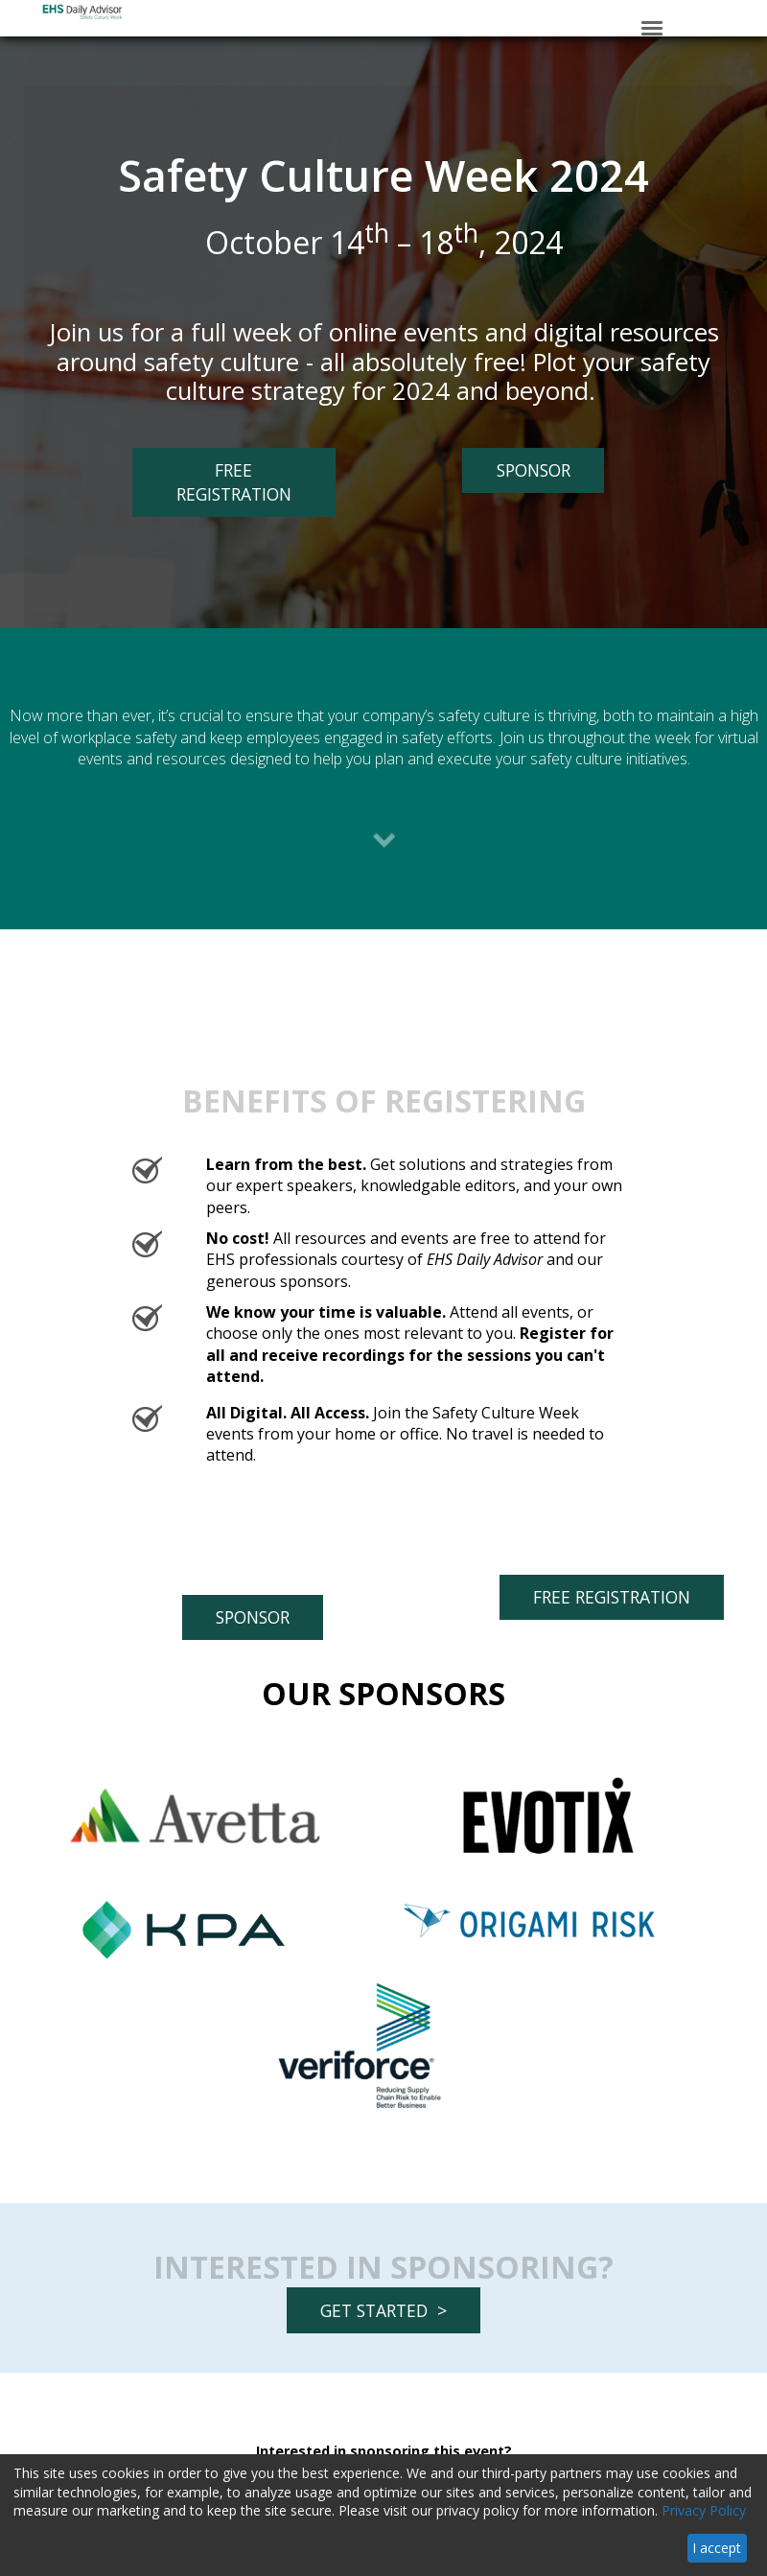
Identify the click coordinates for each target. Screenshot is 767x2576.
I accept (716, 2548)
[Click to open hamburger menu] (652, 26)
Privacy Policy (704, 2510)
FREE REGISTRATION (211, 487)
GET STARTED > (383, 2310)
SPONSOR (515, 469)
